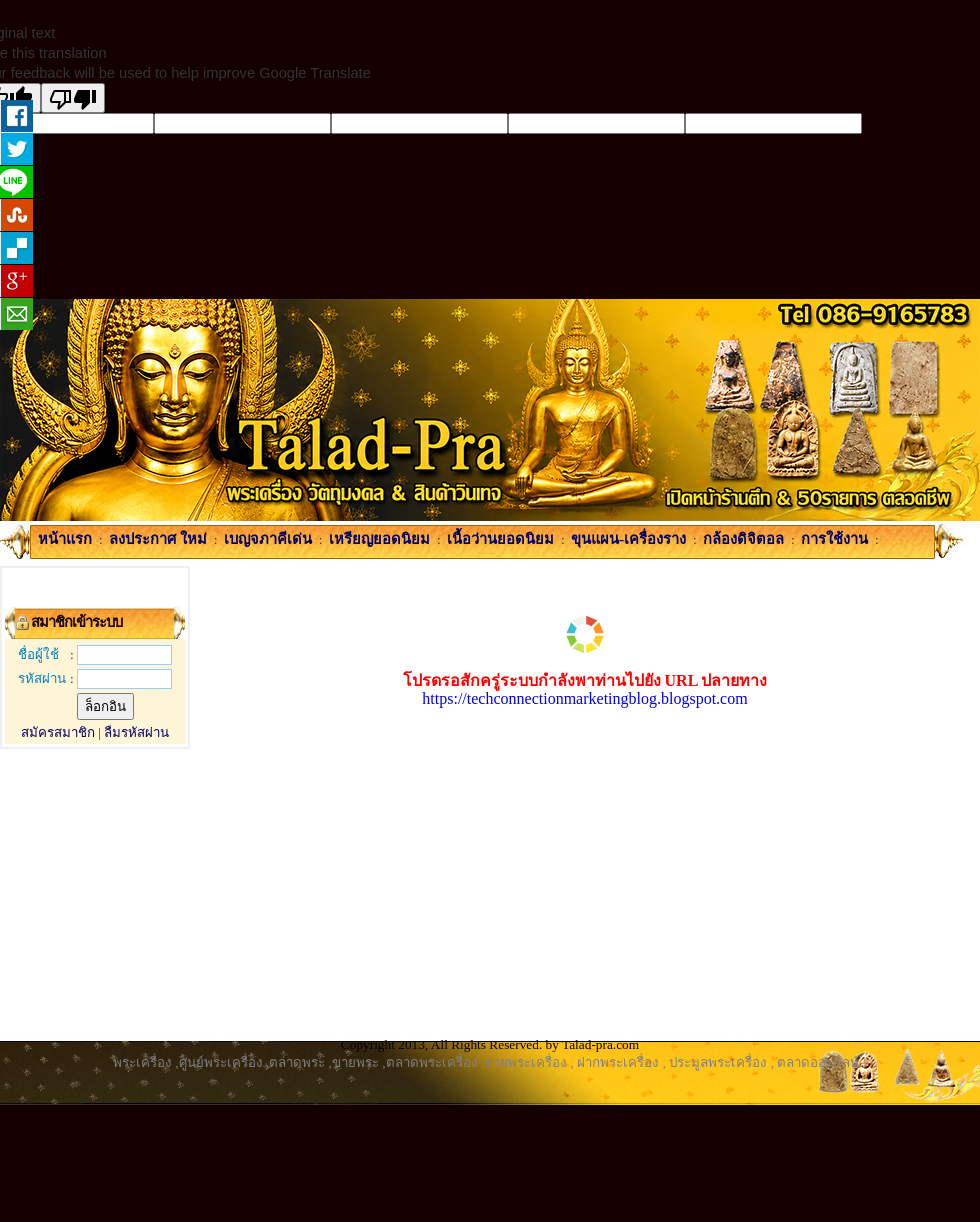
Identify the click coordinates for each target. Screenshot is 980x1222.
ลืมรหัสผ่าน (136, 732)
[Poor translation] (73, 98)
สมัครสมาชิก (58, 732)
